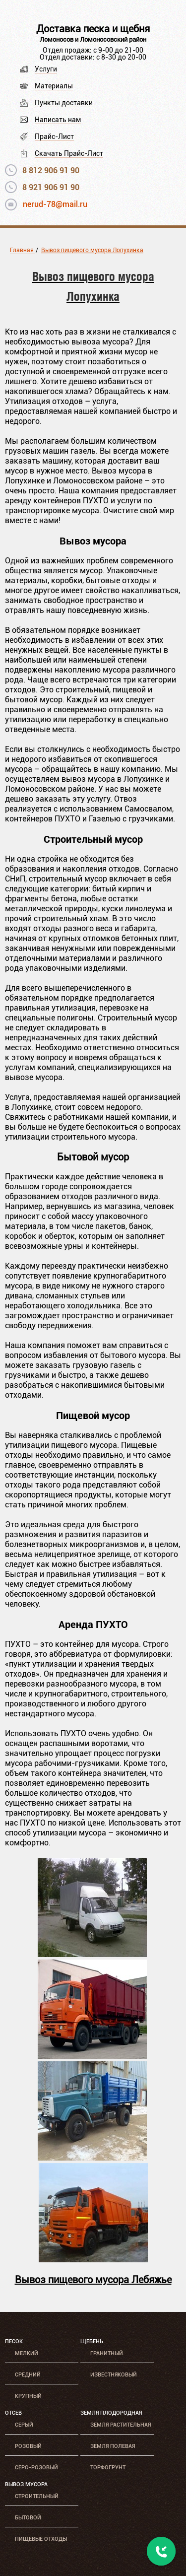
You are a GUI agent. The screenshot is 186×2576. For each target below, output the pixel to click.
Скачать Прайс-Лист (69, 153)
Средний (28, 2375)
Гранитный (106, 2353)
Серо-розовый (36, 2467)
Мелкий (26, 2353)
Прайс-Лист (54, 136)
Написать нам (58, 120)
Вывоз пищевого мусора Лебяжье (93, 2280)
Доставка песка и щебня (93, 29)
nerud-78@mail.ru (55, 204)
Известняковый (113, 2375)
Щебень (91, 2341)
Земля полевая (112, 2446)
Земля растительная (120, 2425)
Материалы (54, 86)
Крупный (28, 2396)
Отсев (13, 2413)
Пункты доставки (64, 103)
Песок (14, 2341)
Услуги (46, 69)
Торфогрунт (107, 2467)
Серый (24, 2425)
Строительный (37, 2496)
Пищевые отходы (41, 2539)
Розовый (28, 2446)
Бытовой (28, 2517)
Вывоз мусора (26, 2484)
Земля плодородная (111, 2413)
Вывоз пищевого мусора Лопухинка (92, 250)
